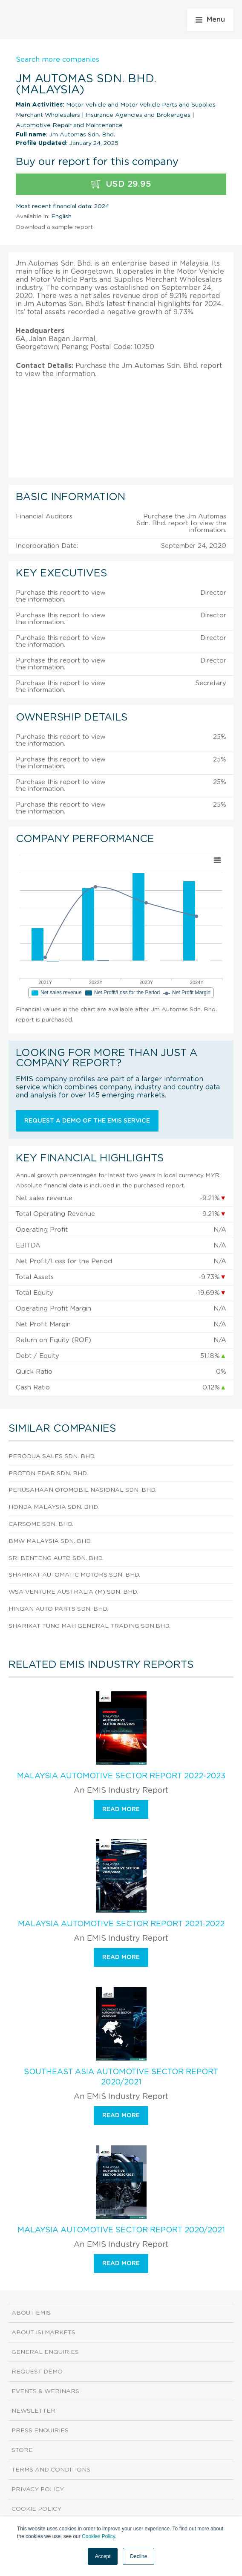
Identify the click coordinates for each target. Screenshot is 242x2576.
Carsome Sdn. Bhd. (41, 1524)
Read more (121, 1809)
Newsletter (33, 2411)
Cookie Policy (36, 2509)
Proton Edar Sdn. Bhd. (48, 1473)
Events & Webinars (45, 2391)
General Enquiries (45, 2352)
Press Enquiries (40, 2431)
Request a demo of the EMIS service (87, 1121)
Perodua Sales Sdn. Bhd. (52, 1456)
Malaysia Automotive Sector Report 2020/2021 (121, 2230)
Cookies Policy (98, 2536)
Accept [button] (103, 2556)
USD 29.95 (121, 184)
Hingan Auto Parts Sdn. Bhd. (58, 1609)
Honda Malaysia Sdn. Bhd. (54, 1507)
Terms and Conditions (51, 2470)
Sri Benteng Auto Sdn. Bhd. (56, 1558)
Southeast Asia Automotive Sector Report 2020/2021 (121, 2077)
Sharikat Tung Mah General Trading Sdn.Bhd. (89, 1626)
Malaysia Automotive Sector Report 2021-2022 (121, 1924)
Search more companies (57, 59)
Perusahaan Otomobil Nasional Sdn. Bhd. (82, 1490)
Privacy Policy (38, 2489)
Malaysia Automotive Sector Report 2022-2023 (121, 1776)
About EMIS (31, 2313)
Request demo (37, 2372)
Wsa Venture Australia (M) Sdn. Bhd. (73, 1592)
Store (22, 2450)
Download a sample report (54, 227)
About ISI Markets (43, 2333)
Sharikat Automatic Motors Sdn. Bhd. (74, 1575)
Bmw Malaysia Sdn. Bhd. (50, 1541)
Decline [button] (138, 2556)
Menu (210, 19)
